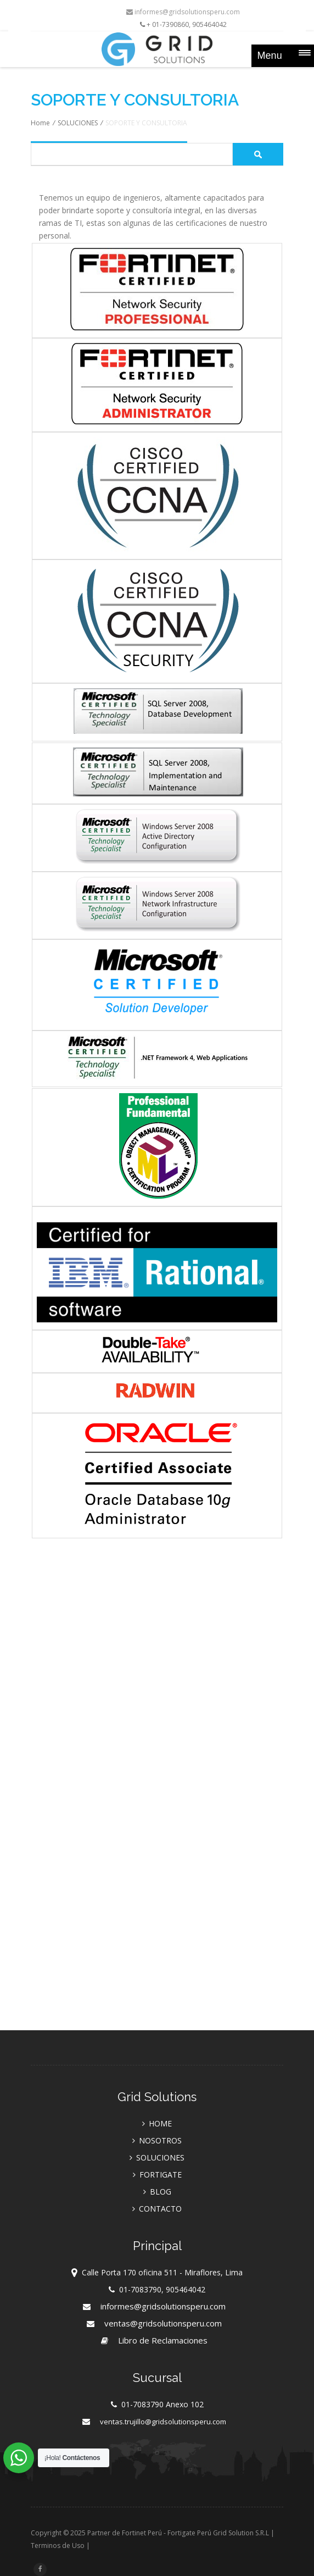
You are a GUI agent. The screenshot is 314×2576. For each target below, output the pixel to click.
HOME (160, 2123)
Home (40, 123)
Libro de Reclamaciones (163, 2340)
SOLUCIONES (78, 123)
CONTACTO (160, 2208)
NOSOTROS (160, 2140)
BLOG (160, 2191)
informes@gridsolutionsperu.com (183, 11)
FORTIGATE (160, 2174)
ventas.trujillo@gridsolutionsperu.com (163, 2422)
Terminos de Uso (58, 2545)
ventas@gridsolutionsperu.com (163, 2323)
